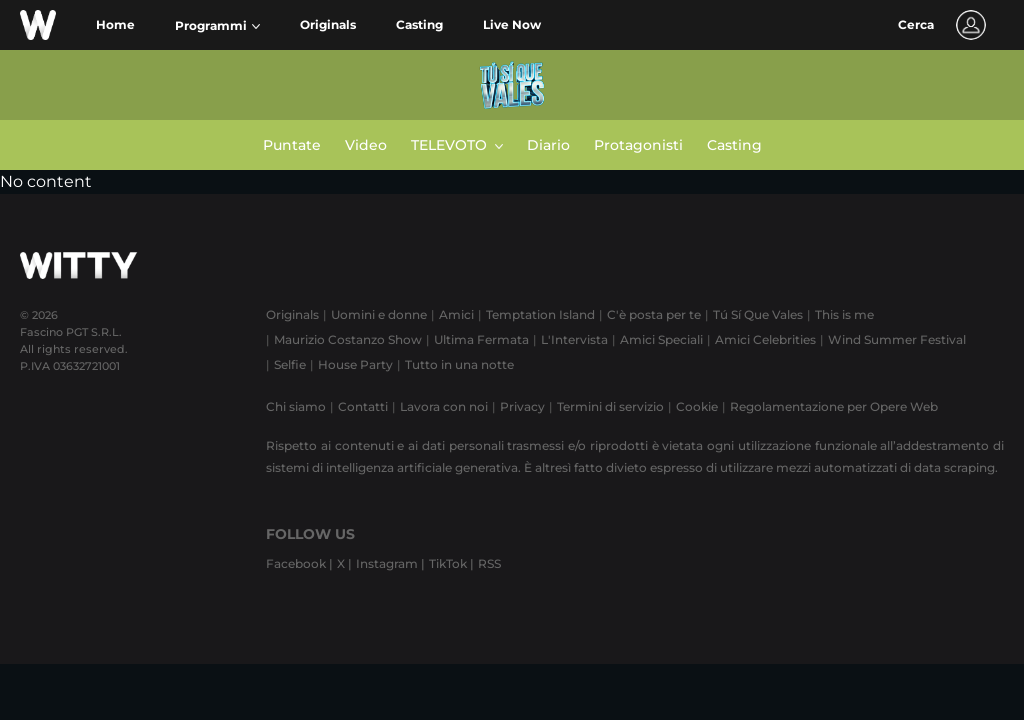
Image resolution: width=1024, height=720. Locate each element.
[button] (217, 26)
